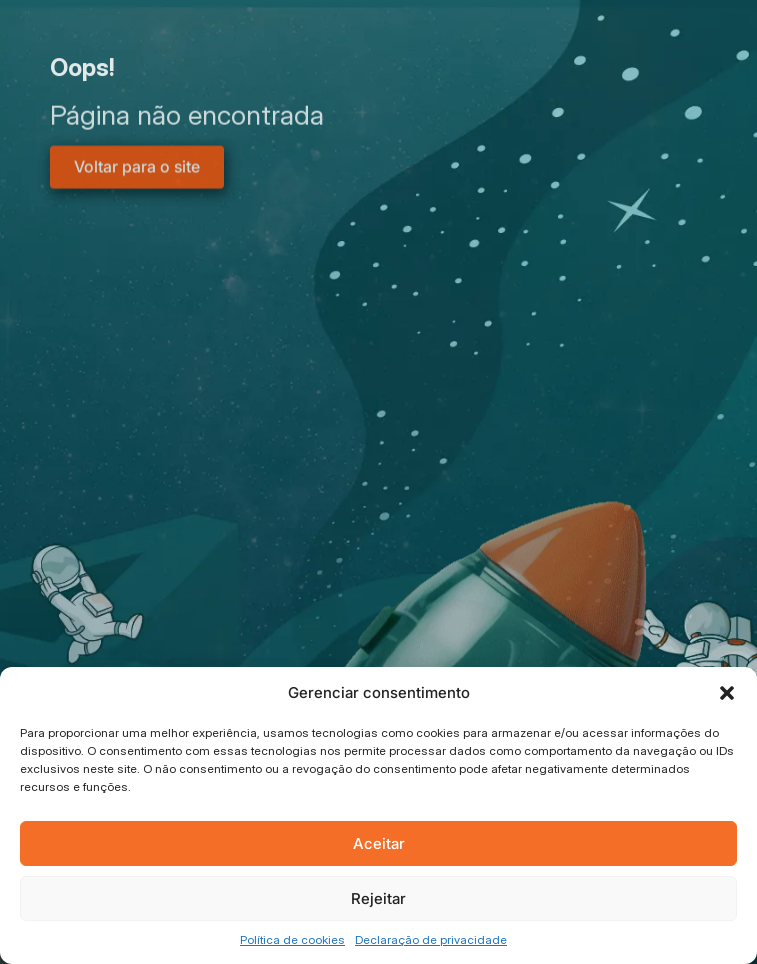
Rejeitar (378, 898)
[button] (727, 693)
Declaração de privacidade (431, 939)
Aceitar (379, 843)
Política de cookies (292, 939)
